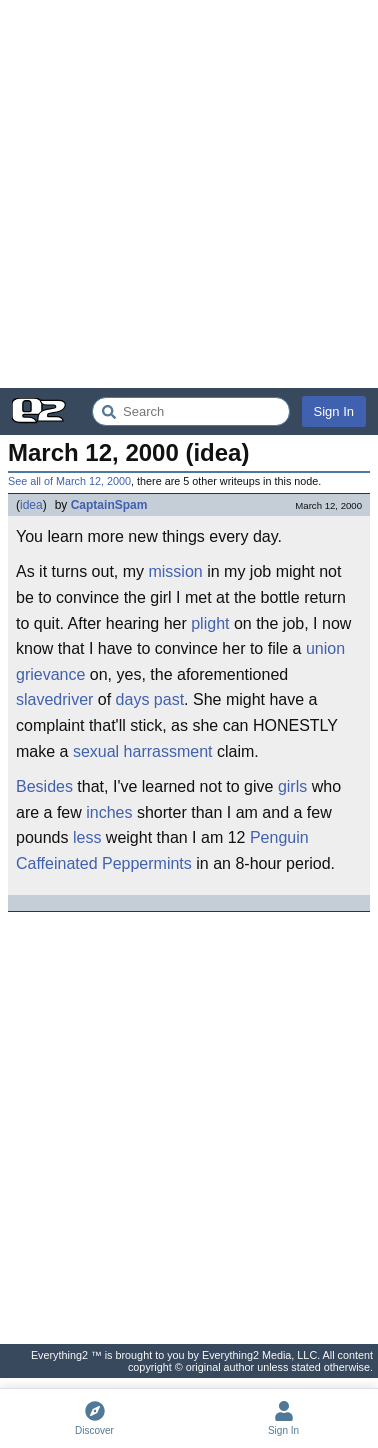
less (87, 837)
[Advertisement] (189, 194)
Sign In (334, 411)
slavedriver (54, 699)
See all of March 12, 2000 (69, 481)
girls (292, 786)
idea (31, 505)
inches (109, 812)
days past (150, 699)
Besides (44, 786)
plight (210, 623)
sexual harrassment (143, 751)
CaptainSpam (109, 505)
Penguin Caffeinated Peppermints (162, 850)
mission (175, 571)
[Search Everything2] (191, 411)
